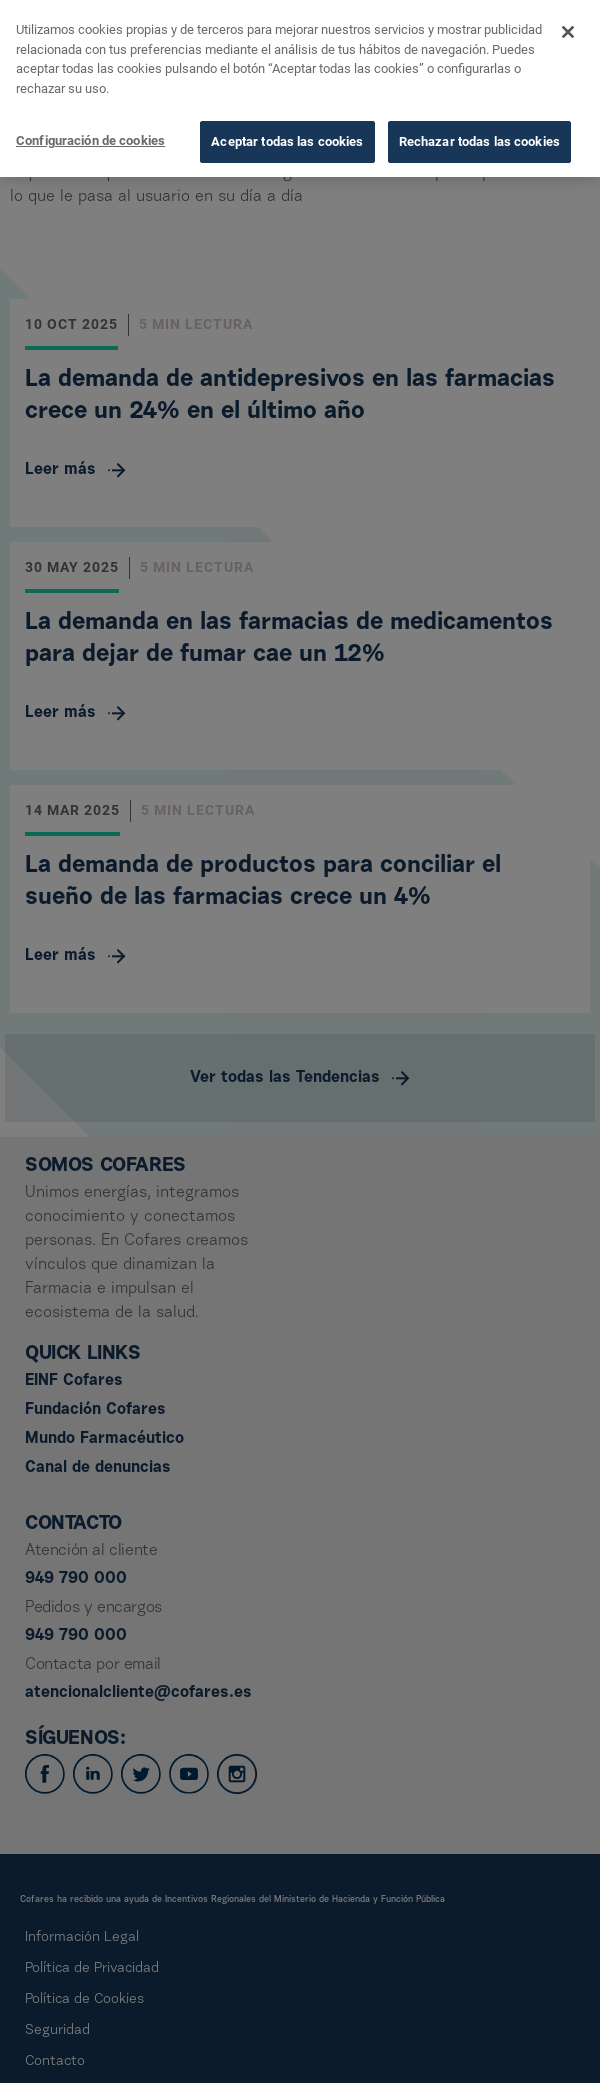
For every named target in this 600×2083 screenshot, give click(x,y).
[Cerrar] (568, 28)
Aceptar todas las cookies (287, 137)
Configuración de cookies (90, 136)
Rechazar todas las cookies (479, 137)
